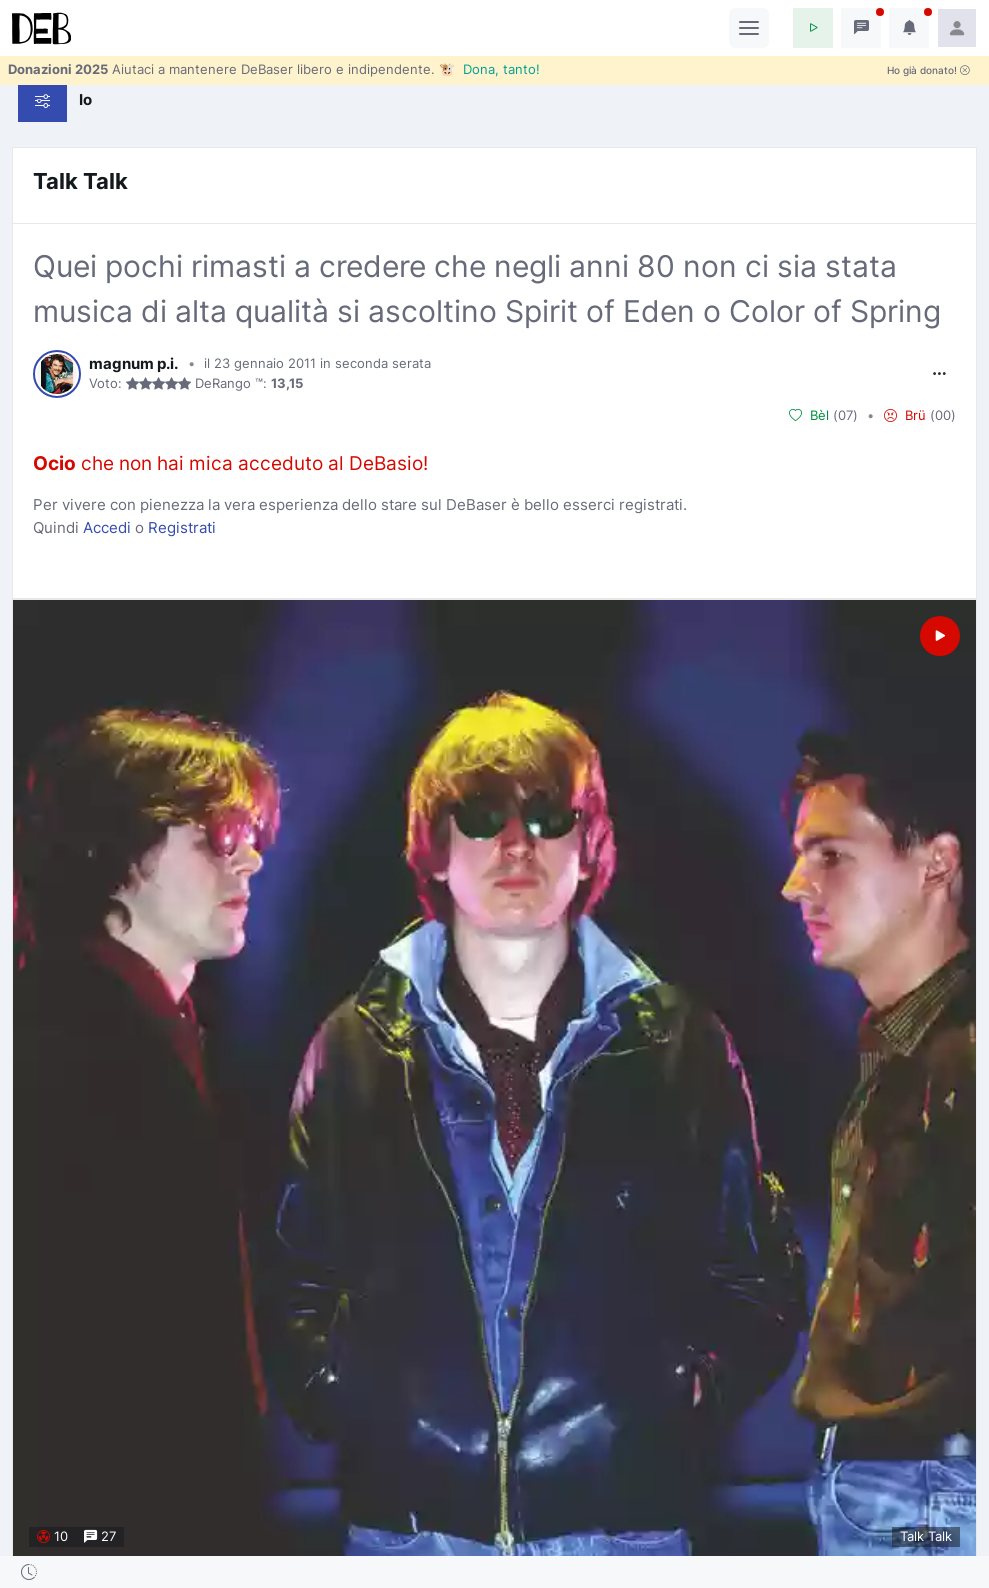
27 (100, 1536)
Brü (905, 416)
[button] (813, 28)
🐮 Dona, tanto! (489, 69)
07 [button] (845, 415)
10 (52, 1536)
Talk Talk (80, 181)
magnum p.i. (133, 364)
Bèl (809, 416)
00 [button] (943, 415)
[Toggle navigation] (749, 28)
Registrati (182, 527)
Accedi (107, 527)
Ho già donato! (928, 70)
